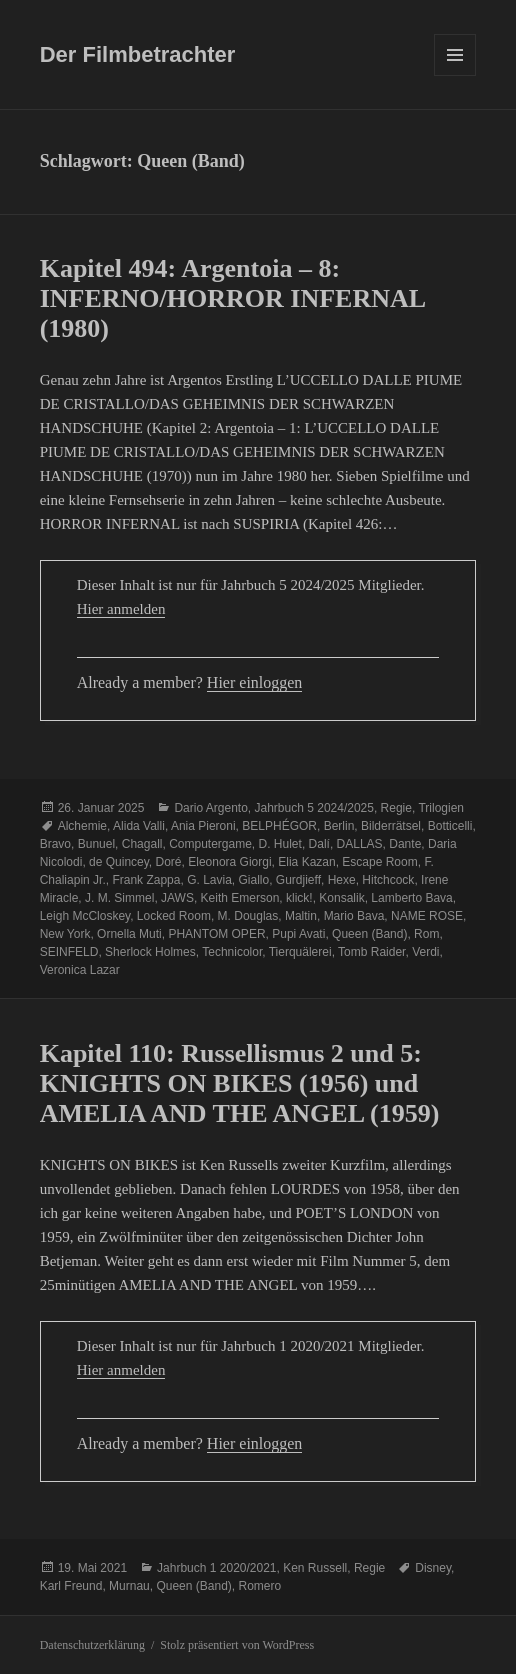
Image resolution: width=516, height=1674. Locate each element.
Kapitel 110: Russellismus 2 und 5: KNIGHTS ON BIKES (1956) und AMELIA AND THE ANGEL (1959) (240, 1083)
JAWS (177, 898)
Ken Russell (315, 1568)
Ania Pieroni (203, 826)
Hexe (342, 880)
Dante (405, 844)
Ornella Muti (129, 934)
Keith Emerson (240, 898)
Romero (259, 1586)
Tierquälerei (300, 952)
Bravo (55, 844)
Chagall (142, 844)
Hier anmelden (121, 609)
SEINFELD (69, 952)
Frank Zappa (146, 880)
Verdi (425, 952)
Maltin (301, 916)
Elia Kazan (306, 862)
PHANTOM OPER (216, 934)
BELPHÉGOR (279, 826)
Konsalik (341, 898)
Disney (433, 1568)
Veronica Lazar (80, 970)
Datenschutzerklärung (92, 1645)
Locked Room (174, 916)
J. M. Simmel (119, 898)
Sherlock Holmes (150, 952)
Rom (426, 934)
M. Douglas (248, 916)
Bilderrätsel (391, 826)
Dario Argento (210, 808)
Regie (396, 808)
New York (65, 934)
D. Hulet (280, 844)
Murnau (129, 1586)
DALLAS (360, 844)
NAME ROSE (427, 916)
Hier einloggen (255, 682)
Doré (169, 862)
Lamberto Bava (411, 898)
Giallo (254, 880)
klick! (299, 898)
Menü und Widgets (455, 75)
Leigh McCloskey (85, 916)
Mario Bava (354, 916)
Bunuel (96, 844)
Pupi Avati (298, 934)
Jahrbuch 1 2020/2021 (216, 1568)
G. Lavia (209, 880)
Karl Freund (71, 1586)
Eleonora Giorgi (229, 862)
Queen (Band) (369, 934)
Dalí (319, 844)
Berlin (339, 826)
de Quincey (119, 862)
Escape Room (379, 862)
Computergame (210, 844)
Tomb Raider (371, 952)
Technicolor (232, 952)
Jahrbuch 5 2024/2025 (314, 808)
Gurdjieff (298, 880)
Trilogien (441, 808)
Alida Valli (139, 826)
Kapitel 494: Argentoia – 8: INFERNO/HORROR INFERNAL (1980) (232, 298)
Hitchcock (388, 880)
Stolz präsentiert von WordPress (237, 1645)
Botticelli (450, 826)
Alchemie (82, 826)
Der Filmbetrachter (138, 54)
